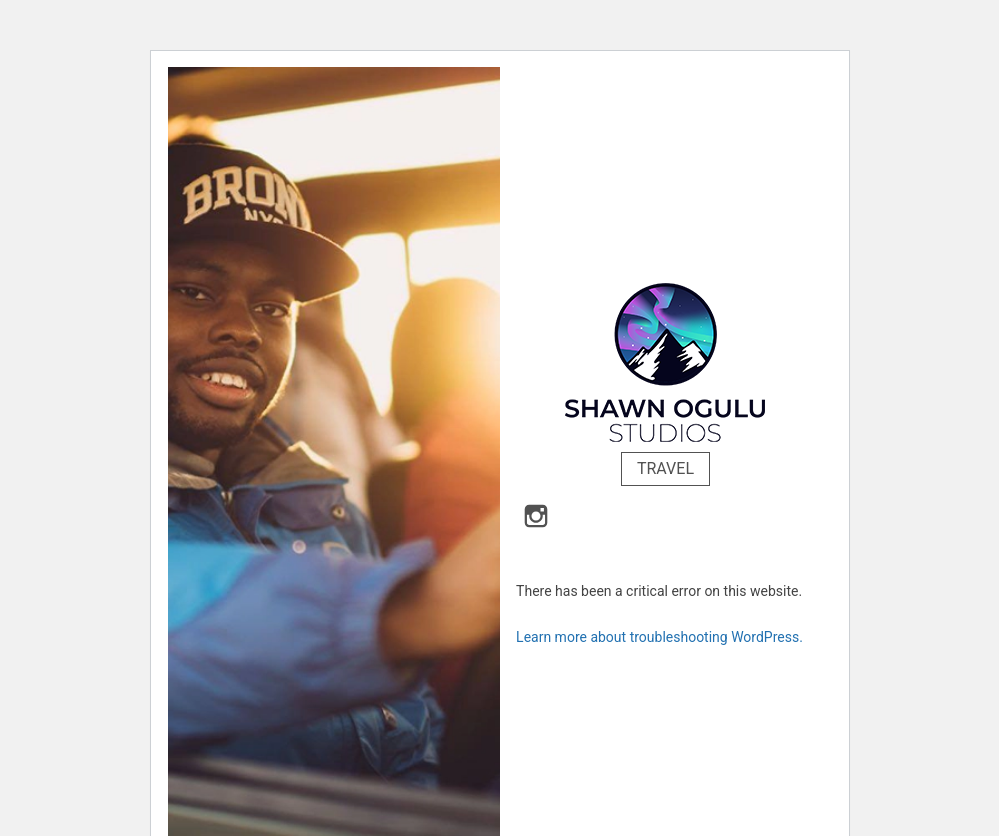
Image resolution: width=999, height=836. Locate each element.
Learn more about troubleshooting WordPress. (659, 637)
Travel (665, 468)
